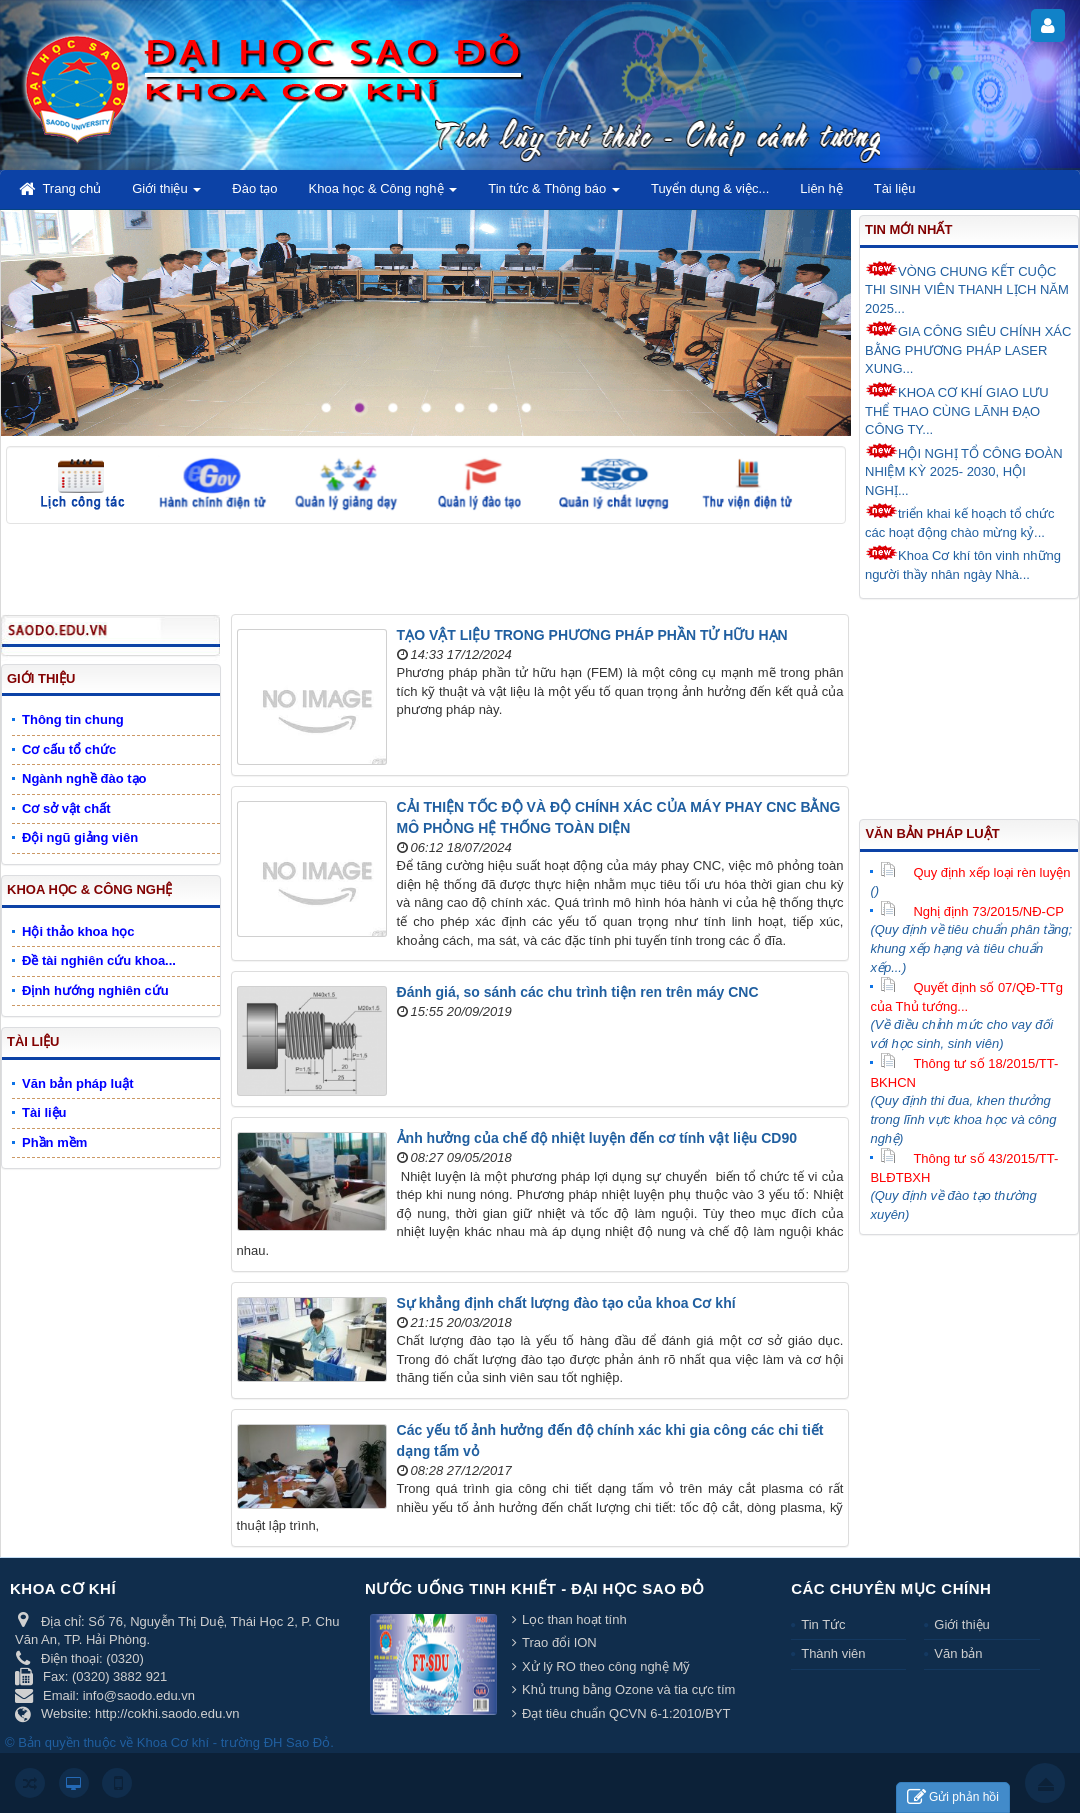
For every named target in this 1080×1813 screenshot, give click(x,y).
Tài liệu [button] (895, 188)
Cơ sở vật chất (66, 808)
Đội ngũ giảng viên (80, 837)
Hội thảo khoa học (78, 931)
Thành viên (833, 1653)
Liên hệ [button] (821, 188)
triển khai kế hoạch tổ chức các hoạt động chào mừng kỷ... (960, 521)
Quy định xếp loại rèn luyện (975, 872)
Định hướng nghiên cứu (95, 990)
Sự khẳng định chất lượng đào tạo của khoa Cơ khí (566, 1303)
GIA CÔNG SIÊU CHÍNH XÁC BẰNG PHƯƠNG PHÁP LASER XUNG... (968, 348)
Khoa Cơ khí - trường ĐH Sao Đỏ (233, 1742)
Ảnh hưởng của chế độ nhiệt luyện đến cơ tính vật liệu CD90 (597, 1138)
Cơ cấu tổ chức (69, 749)
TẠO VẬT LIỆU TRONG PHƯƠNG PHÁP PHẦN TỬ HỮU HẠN (592, 635)
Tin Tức (823, 1624)
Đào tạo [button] (254, 188)
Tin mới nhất (908, 229)
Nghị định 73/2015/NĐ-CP (972, 911)
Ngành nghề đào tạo (84, 778)
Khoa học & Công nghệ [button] (383, 194)
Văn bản (958, 1653)
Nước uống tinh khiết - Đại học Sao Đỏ (535, 1588)
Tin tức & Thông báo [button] (554, 194)
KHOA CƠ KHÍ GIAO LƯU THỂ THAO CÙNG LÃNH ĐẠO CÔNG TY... (957, 409)
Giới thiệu (41, 678)
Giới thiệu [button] (166, 194)
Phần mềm (54, 1142)
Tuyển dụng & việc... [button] (710, 188)
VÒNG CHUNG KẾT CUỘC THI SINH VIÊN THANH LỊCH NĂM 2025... (967, 288)
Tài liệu (33, 1041)
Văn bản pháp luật (932, 833)
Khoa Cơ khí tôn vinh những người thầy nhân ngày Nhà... (963, 563)
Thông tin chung (73, 719)
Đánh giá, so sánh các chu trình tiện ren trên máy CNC (578, 992)
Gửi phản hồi (953, 1797)
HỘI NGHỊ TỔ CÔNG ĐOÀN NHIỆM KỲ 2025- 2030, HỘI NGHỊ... (964, 470)
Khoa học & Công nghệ (89, 889)
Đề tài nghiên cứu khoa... (99, 960)
